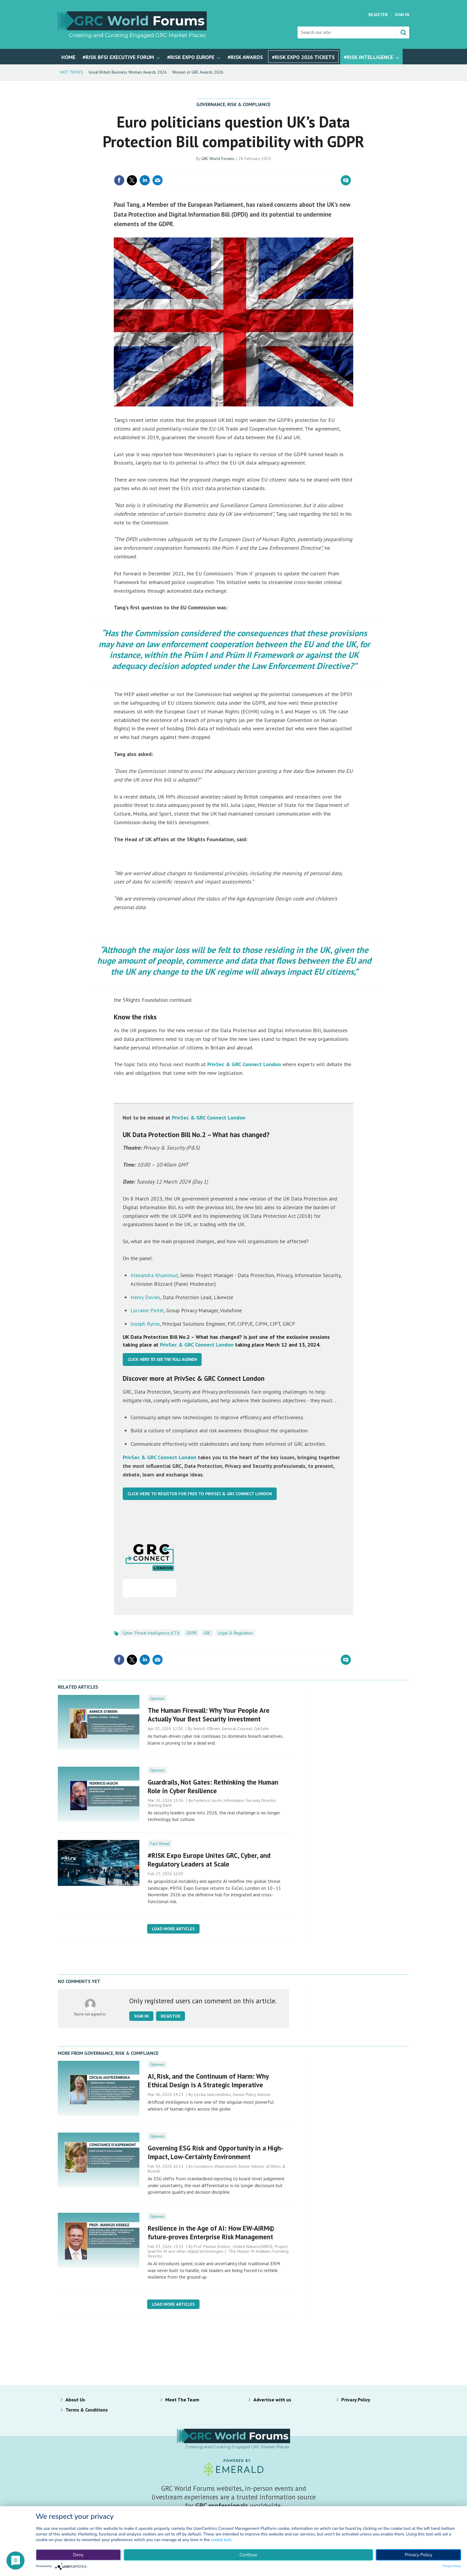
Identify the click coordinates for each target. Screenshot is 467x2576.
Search (403, 32)
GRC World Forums (217, 158)
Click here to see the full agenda (162, 1359)
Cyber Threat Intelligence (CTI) (150, 1633)
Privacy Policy (355, 2400)
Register (378, 14)
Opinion (157, 1698)
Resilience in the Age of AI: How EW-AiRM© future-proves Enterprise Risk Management (211, 2232)
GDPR (191, 1633)
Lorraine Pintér (147, 1310)
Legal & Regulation (235, 1633)
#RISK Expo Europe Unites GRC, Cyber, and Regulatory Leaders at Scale (209, 1859)
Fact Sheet (159, 1843)
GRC (207, 1633)
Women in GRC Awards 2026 (197, 72)
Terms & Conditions (87, 2410)
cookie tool (221, 2540)
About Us (75, 2400)
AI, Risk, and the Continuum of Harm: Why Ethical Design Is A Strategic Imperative (208, 2080)
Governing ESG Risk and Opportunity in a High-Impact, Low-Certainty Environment (215, 2152)
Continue (248, 2555)
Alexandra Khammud (154, 1275)
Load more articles (173, 1928)
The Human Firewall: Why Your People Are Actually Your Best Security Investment (209, 1714)
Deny (78, 2555)
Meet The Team (182, 2400)
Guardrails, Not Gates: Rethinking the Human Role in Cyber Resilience (213, 1786)
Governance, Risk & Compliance (233, 104)
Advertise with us (272, 2400)
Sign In (402, 14)
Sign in (141, 2016)
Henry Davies (145, 1297)
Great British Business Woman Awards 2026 (127, 72)
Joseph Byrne (145, 1323)
